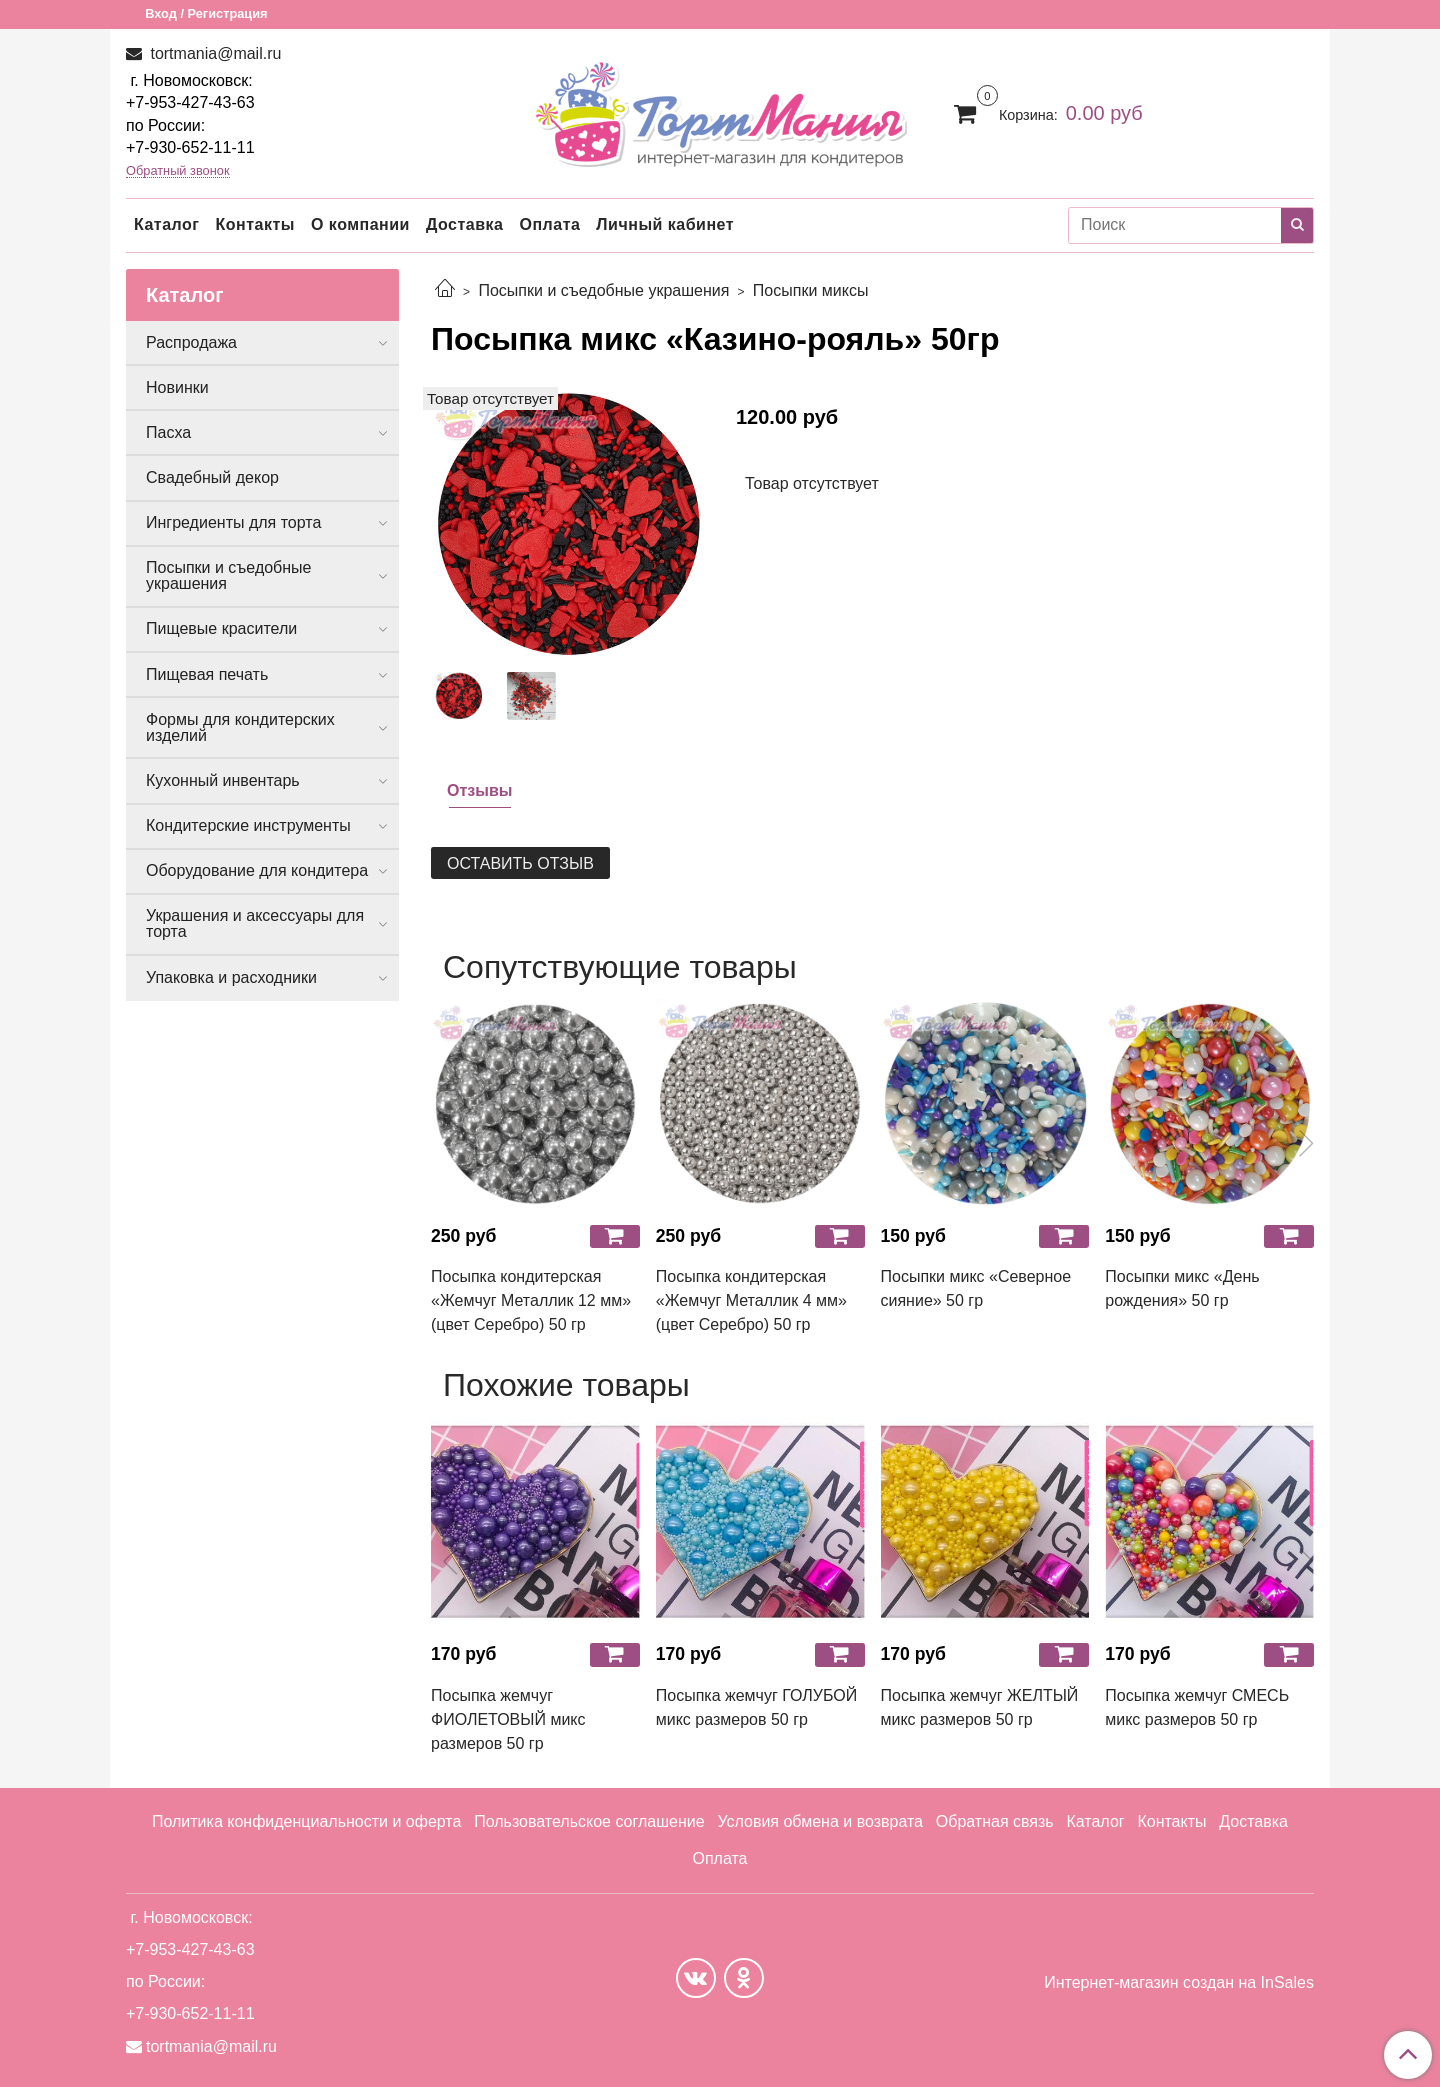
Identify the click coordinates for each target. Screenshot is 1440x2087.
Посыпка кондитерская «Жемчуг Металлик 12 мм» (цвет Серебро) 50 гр (531, 1300)
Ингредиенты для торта (233, 522)
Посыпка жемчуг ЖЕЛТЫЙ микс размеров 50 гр (980, 1707)
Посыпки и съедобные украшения (603, 290)
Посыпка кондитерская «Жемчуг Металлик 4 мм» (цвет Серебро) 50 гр (751, 1300)
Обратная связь (995, 1821)
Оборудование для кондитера (257, 870)
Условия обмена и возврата (820, 1821)
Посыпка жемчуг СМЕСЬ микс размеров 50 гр (1197, 1707)
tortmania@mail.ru (213, 53)
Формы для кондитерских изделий (240, 727)
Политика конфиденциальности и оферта (306, 1821)
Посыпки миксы (811, 290)
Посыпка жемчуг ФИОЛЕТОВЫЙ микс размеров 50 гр (508, 1719)
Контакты (254, 224)
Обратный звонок (178, 171)
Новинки (177, 387)
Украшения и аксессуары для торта (255, 923)
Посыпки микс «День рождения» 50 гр (1182, 1288)
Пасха (168, 432)
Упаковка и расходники (231, 977)
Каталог (166, 224)
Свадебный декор (212, 477)
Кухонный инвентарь (223, 780)
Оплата (549, 224)
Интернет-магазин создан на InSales (1179, 1983)
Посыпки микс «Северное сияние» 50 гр (976, 1288)
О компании (360, 224)
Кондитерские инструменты (248, 825)
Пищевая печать (207, 674)
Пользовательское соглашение (589, 1821)
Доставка (465, 224)
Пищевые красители (221, 628)
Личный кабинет (665, 224)
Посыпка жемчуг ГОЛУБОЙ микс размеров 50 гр (756, 1707)
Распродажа (191, 342)
